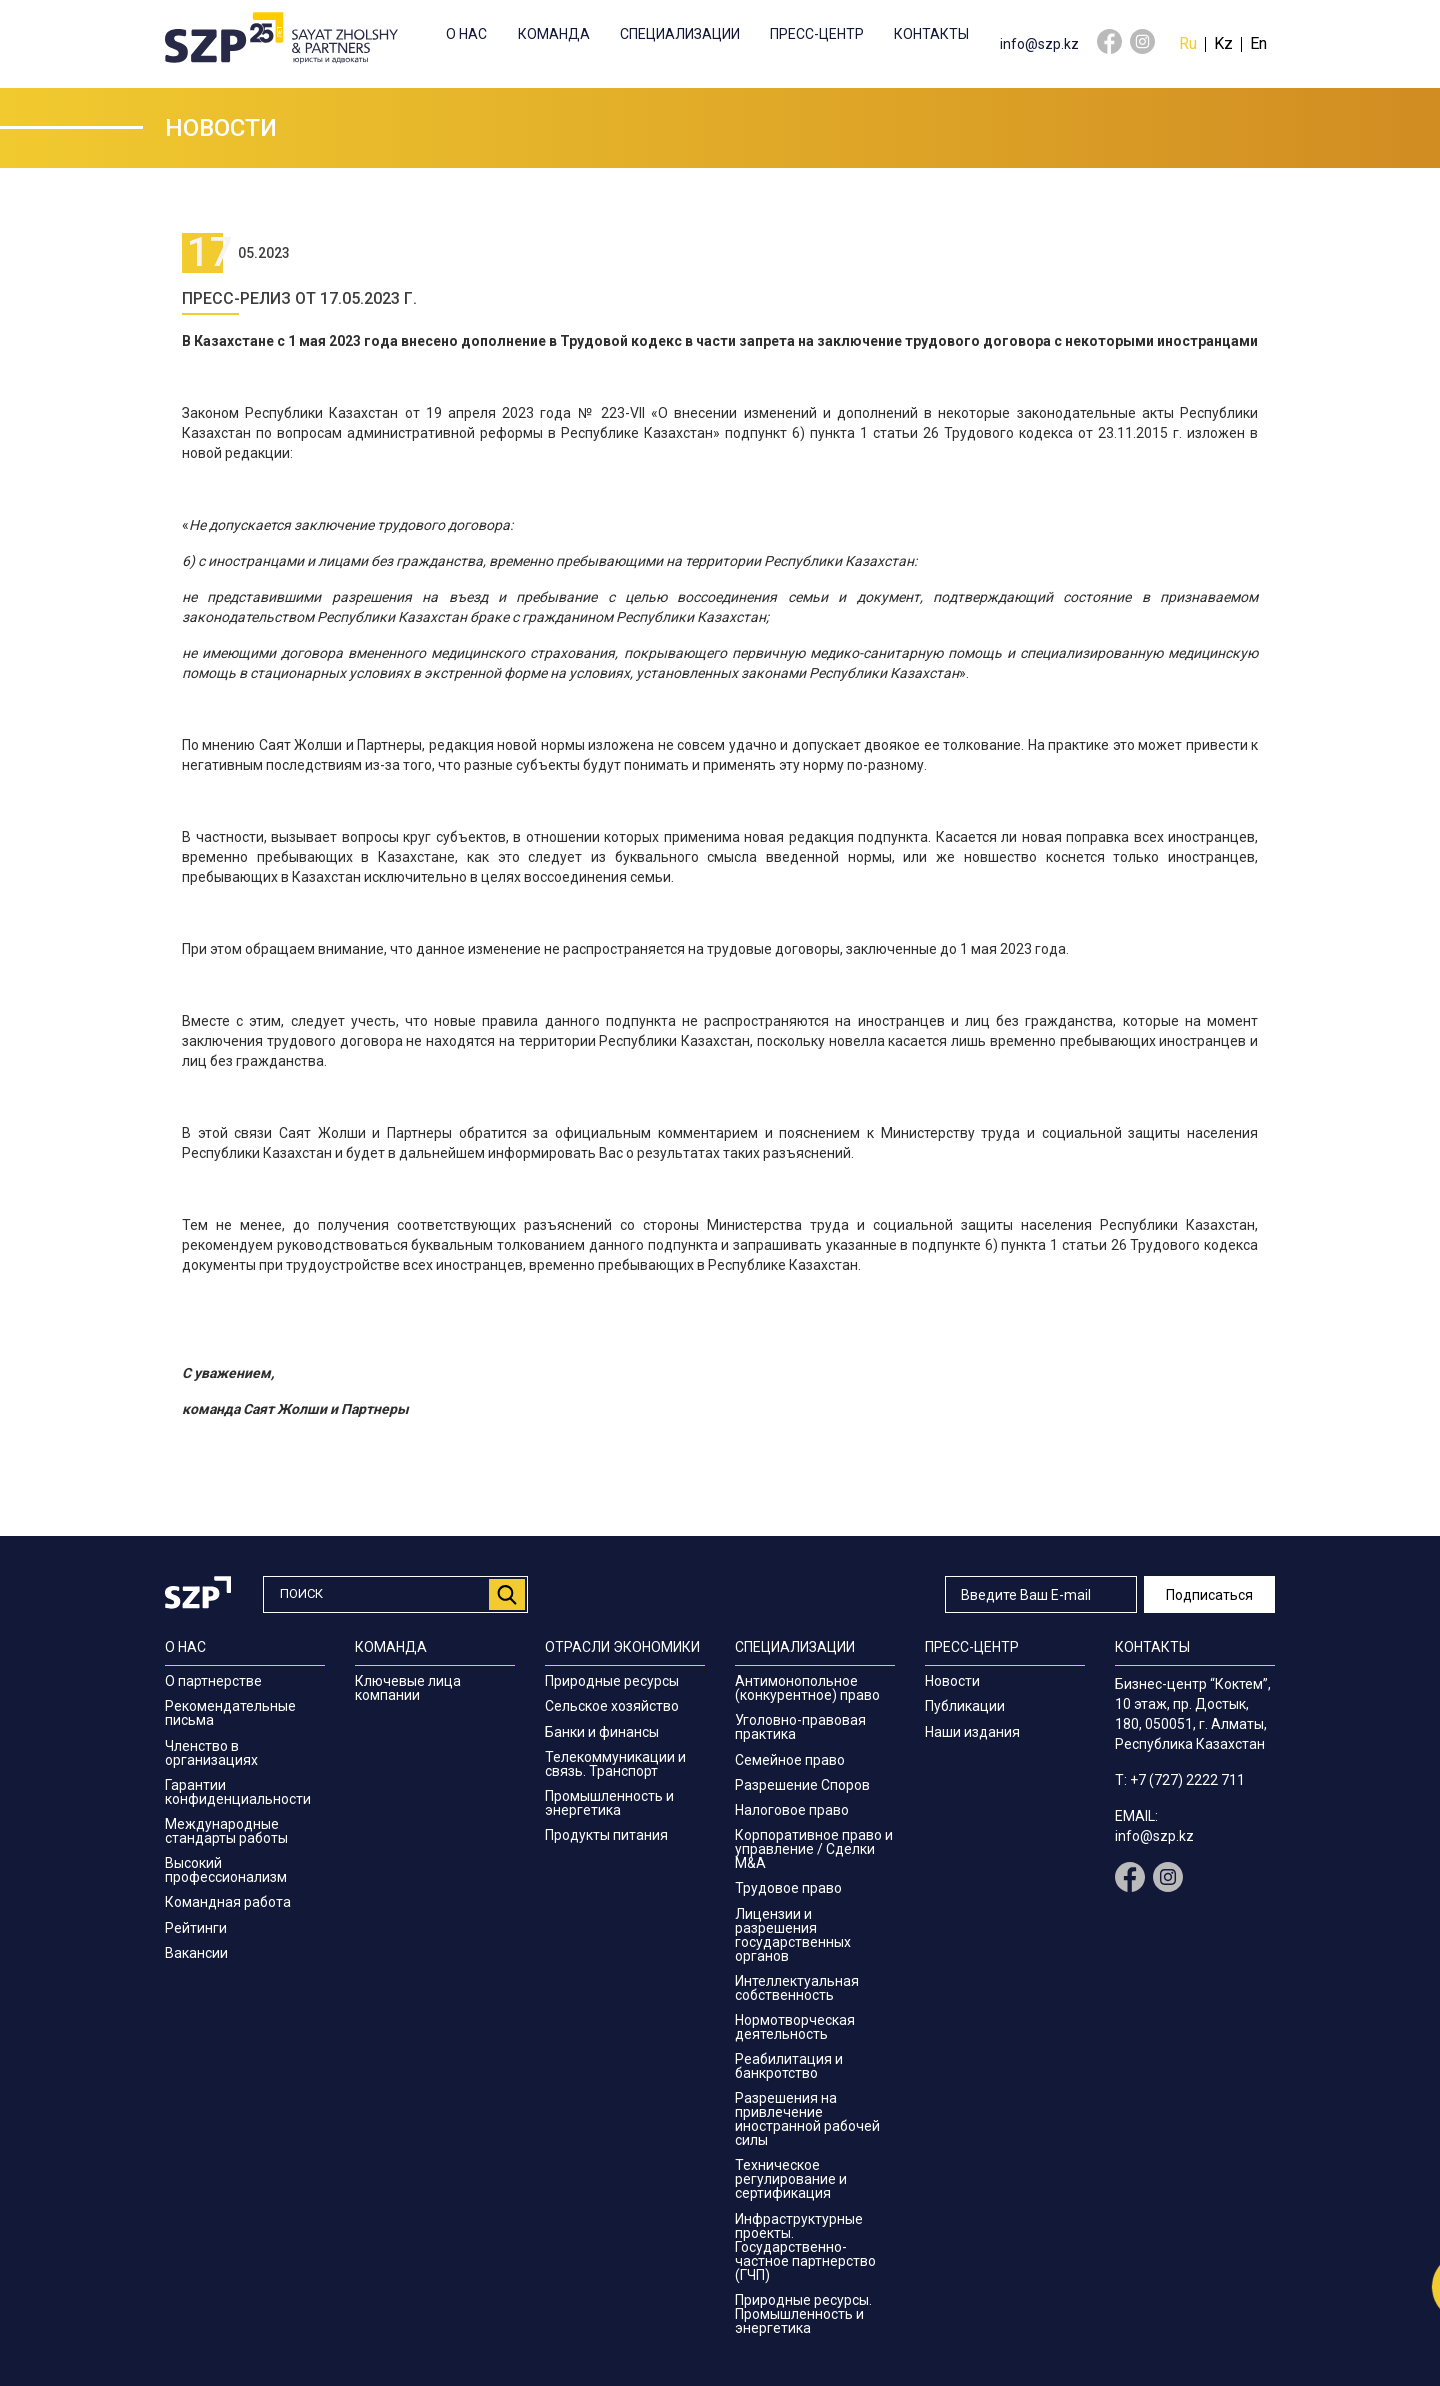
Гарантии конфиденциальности (238, 1792)
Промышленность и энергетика (609, 1803)
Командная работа (228, 1902)
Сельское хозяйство (612, 1706)
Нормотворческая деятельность (795, 2027)
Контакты (931, 34)
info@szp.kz (1039, 44)
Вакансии (196, 1953)
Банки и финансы (602, 1732)
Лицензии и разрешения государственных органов (793, 1935)
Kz (1223, 43)
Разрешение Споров (802, 1785)
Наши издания (972, 1732)
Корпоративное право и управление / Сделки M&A (814, 1849)
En (1258, 43)
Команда (554, 34)
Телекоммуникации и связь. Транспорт (615, 1764)
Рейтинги (196, 1928)
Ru (1188, 43)
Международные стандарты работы (226, 1831)
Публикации (965, 1706)
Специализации (680, 34)
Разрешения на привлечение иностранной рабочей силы (807, 2119)
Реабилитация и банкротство (789, 2066)
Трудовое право (788, 1888)
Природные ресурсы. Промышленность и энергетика (803, 2314)
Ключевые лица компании (408, 1688)
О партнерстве (213, 1681)
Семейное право (790, 1760)
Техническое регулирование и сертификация (791, 2179)
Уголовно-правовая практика (800, 1727)
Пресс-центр (817, 34)
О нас (466, 34)
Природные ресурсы (612, 1681)
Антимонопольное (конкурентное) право (807, 1688)
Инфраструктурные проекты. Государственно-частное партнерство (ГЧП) (805, 2247)
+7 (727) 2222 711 (1187, 1780)
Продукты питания (606, 1835)
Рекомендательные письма (230, 1713)
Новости (952, 1681)
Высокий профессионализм (226, 1870)
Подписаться (1209, 1595)
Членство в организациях (211, 1753)
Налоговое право (792, 1810)
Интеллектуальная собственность (797, 1988)
